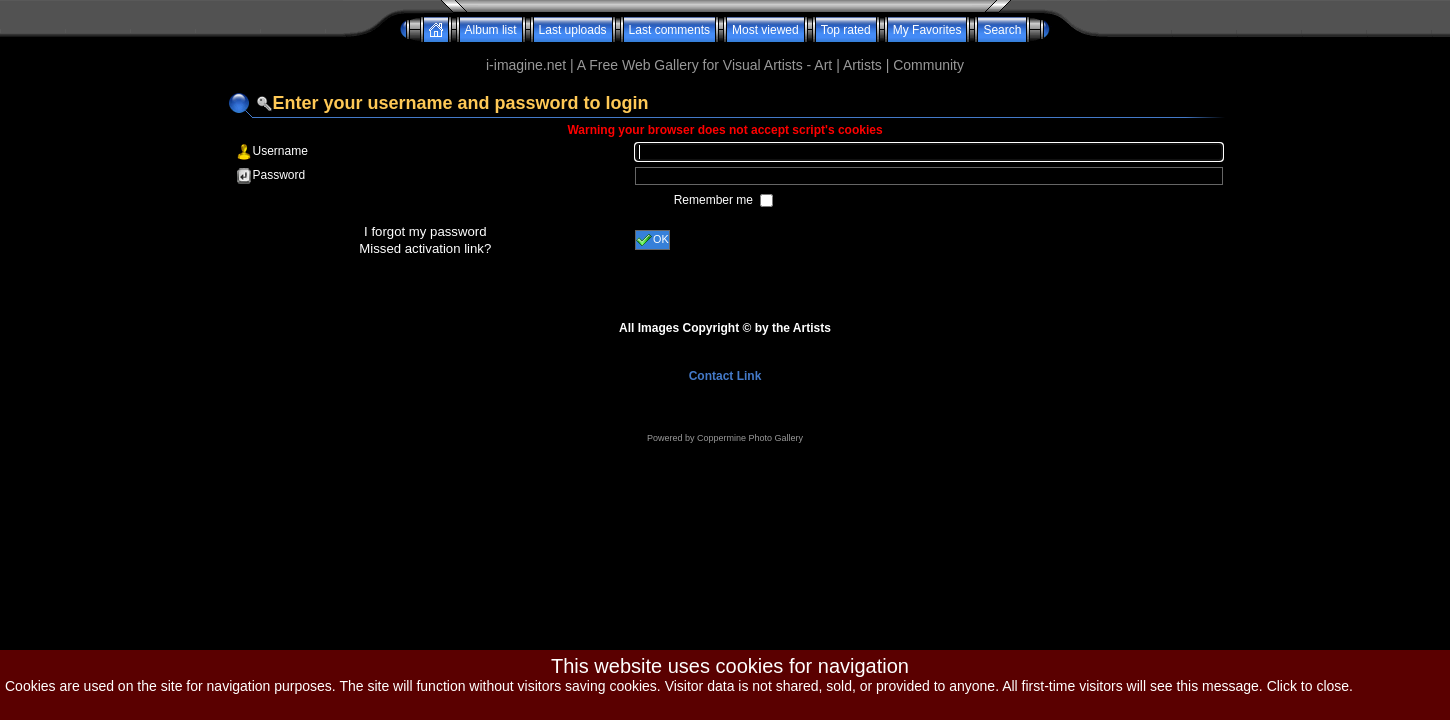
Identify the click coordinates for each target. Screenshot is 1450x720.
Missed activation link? (425, 248)
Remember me (715, 200)
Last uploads (573, 30)
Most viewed (765, 30)
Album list (491, 30)
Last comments (669, 30)
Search (1002, 30)
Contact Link (725, 376)
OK (652, 240)
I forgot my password (425, 231)
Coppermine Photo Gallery (750, 438)
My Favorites (927, 30)
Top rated (846, 30)
